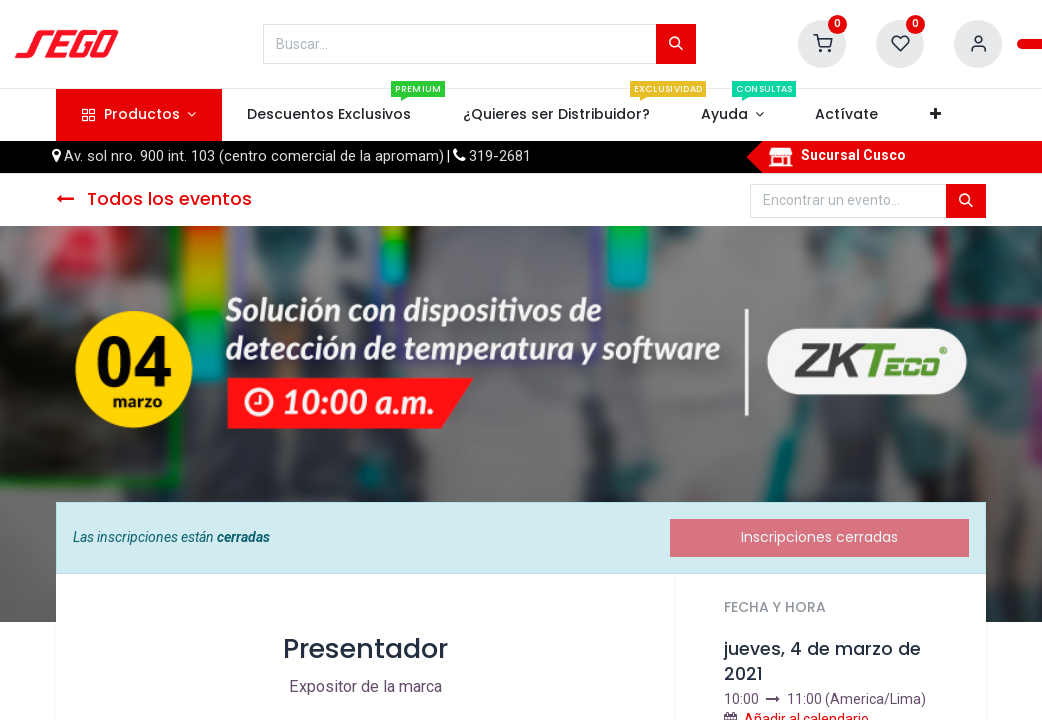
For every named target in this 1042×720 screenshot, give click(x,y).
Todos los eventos (154, 199)
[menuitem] (329, 115)
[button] (935, 115)
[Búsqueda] (676, 44)
